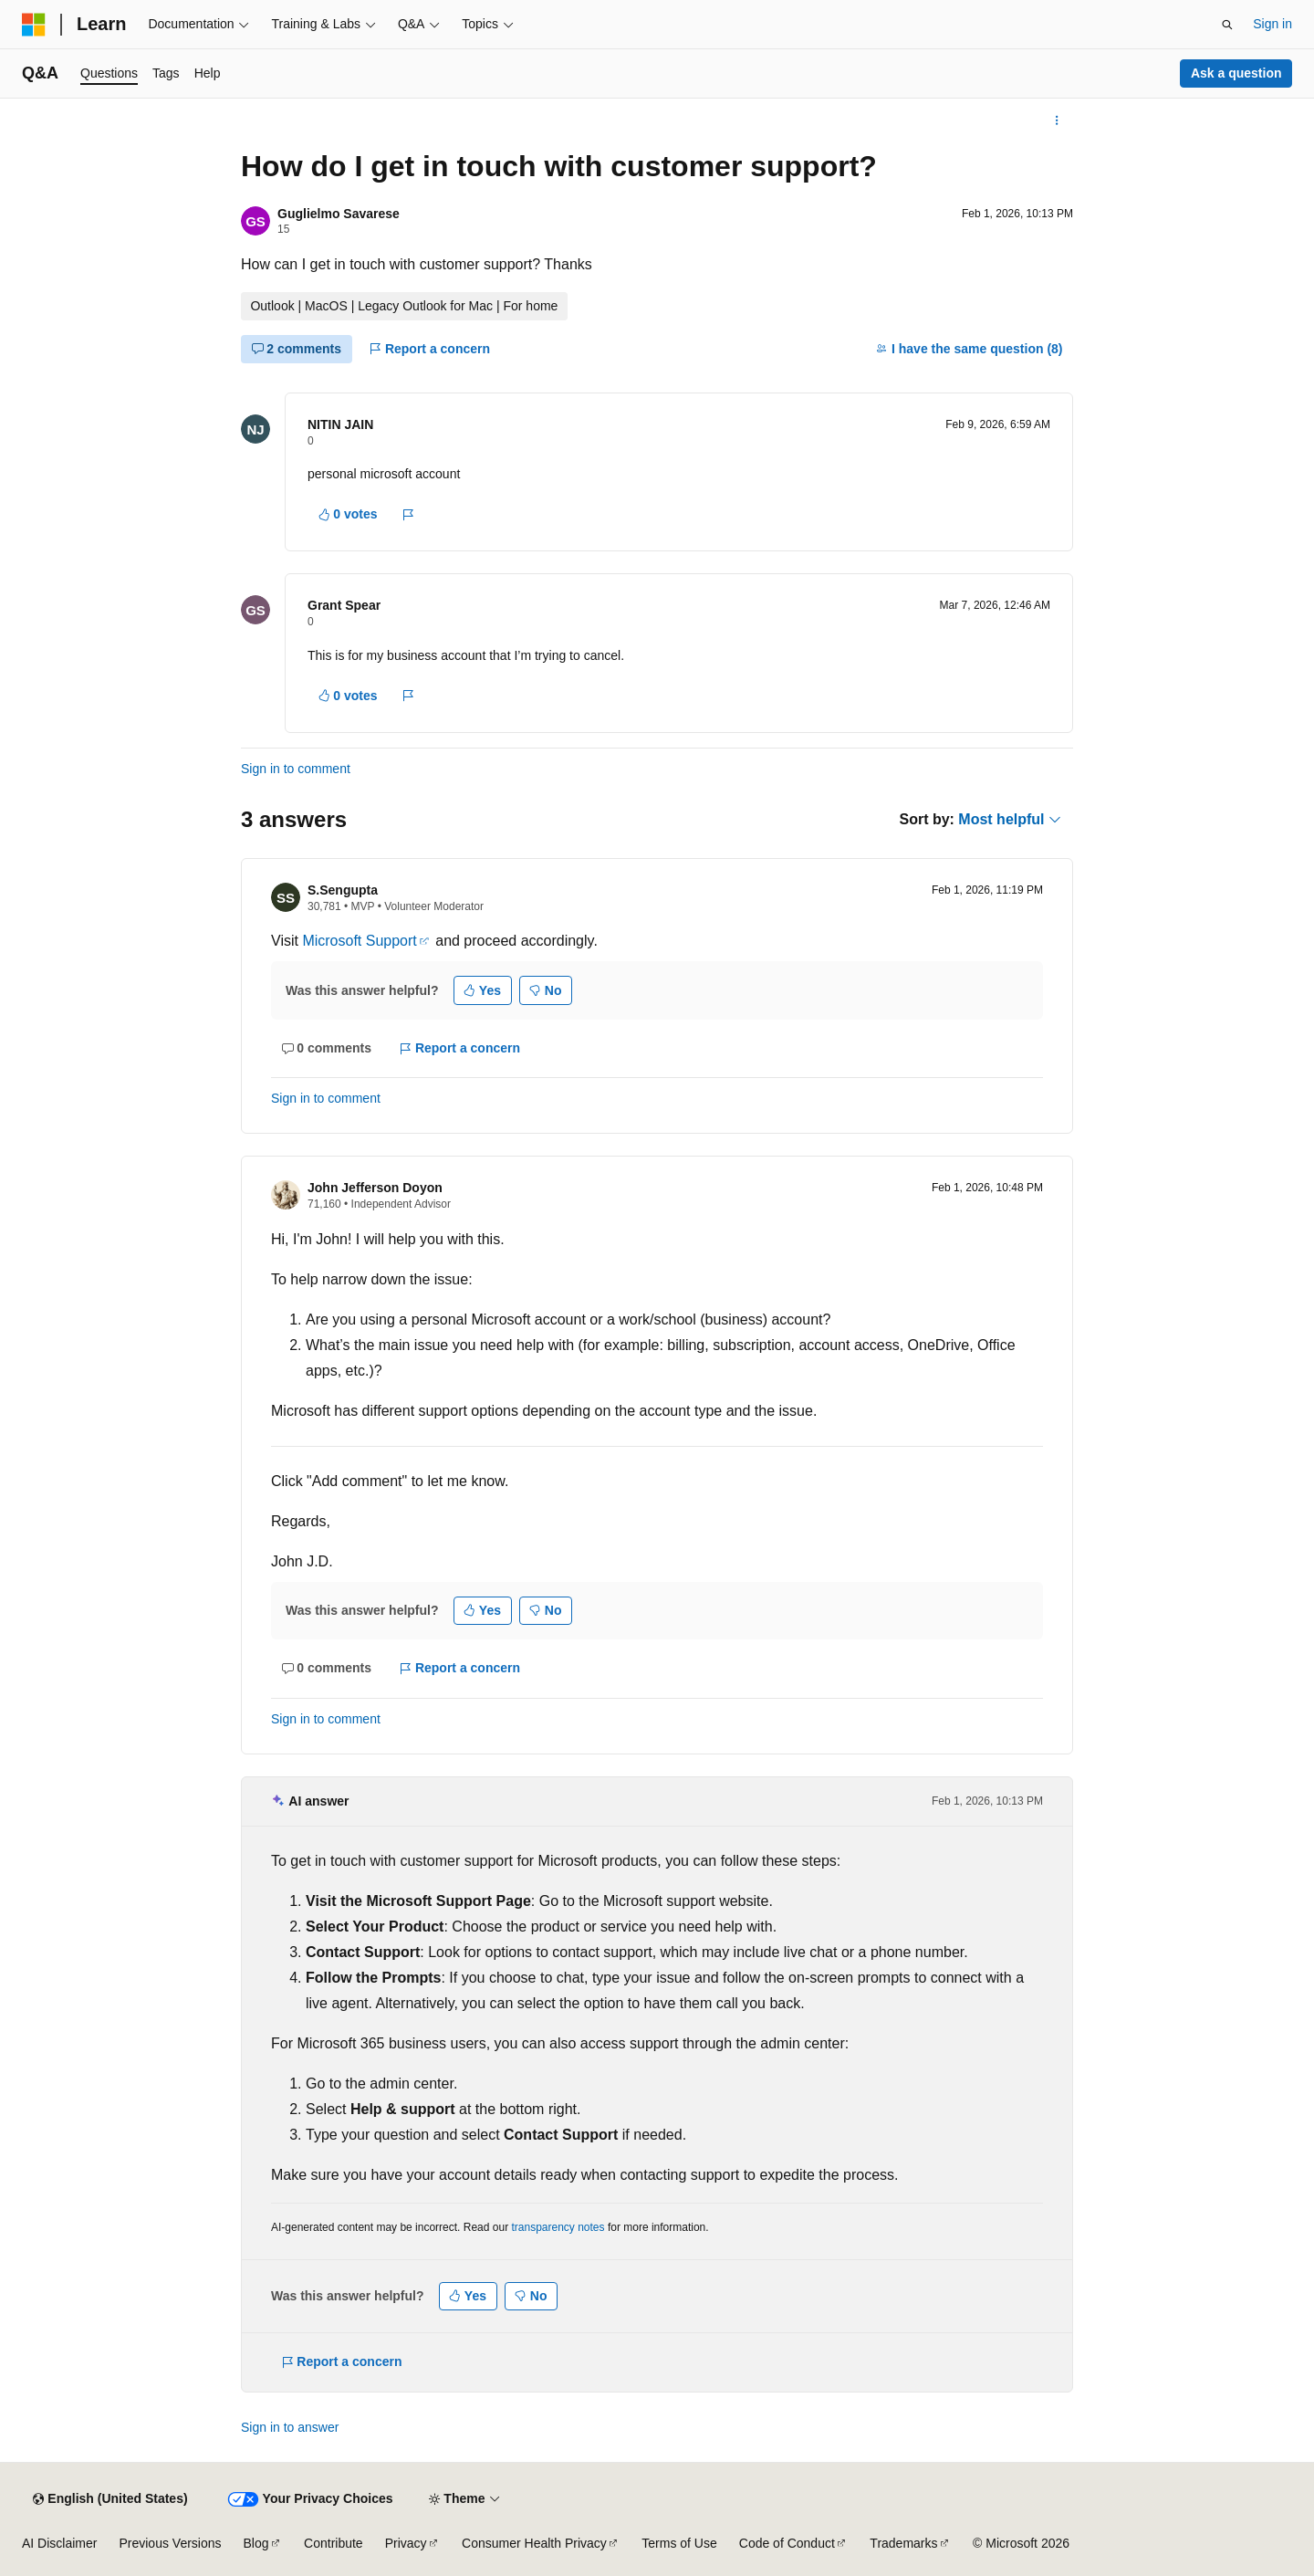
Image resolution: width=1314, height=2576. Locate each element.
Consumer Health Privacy (534, 2543)
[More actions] (1057, 120)
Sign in (1272, 23)
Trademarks (903, 2543)
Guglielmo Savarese (338, 213)
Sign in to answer (290, 2427)
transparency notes (557, 2227)
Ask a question (1236, 73)
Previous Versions (170, 2543)
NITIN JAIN (340, 424)
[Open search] (1227, 24)
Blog (256, 2543)
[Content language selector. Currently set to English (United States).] (110, 2499)
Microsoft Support (359, 940)
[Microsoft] (34, 25)
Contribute (333, 2543)
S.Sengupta (343, 890)
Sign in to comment (295, 768)
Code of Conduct (787, 2543)
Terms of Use (678, 2543)
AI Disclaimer (59, 2543)
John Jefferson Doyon (375, 1187)
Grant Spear (344, 605)
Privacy (406, 2543)
